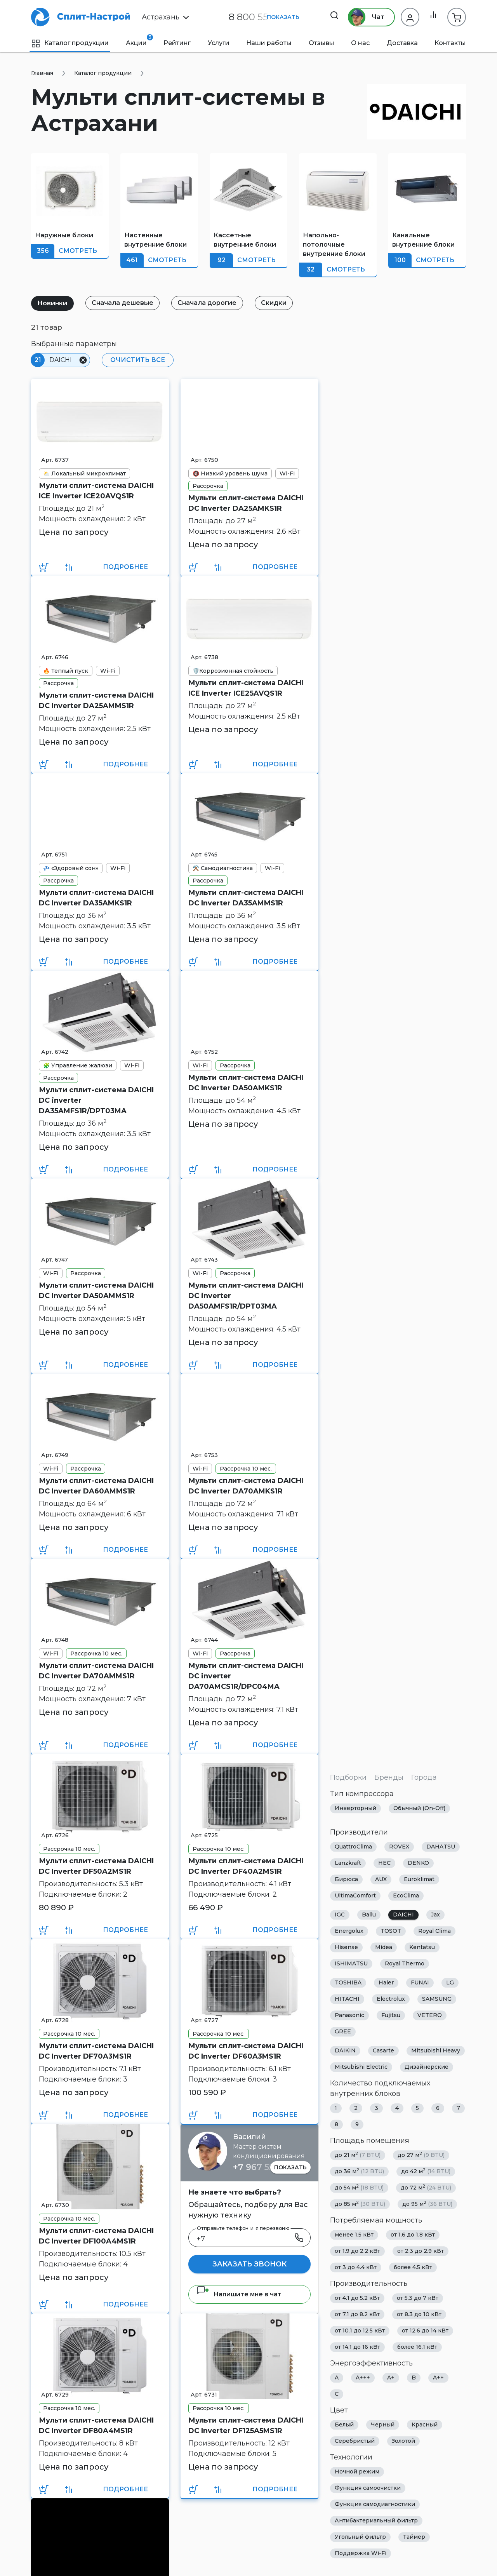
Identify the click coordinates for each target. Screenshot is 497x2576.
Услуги (218, 43)
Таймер (414, 2537)
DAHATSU (440, 1846)
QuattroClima (353, 1846)
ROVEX (399, 1846)
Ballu (369, 1914)
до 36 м (359, 2171)
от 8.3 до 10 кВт (419, 2314)
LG (450, 1982)
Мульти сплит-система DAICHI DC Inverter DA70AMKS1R (245, 1485)
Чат (364, 17)
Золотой (403, 2441)
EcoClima (406, 1895)
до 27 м (421, 2155)
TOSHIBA (348, 1982)
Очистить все (136, 360)
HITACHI (347, 1999)
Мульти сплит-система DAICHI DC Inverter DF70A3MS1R (96, 2051)
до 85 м (360, 2204)
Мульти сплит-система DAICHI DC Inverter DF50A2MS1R (96, 1866)
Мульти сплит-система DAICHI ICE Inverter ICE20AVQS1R (96, 490)
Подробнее (125, 567)
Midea (383, 1947)
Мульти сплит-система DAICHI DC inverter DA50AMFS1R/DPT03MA (245, 1296)
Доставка (402, 43)
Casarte (383, 2050)
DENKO (418, 1863)
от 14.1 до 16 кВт (357, 2347)
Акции (136, 40)
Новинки (53, 303)
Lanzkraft (348, 1863)
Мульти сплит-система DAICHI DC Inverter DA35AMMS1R (245, 897)
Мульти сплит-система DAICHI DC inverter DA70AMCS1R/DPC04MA (245, 1676)
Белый (344, 2424)
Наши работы (269, 43)
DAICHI (403, 1914)
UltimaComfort (355, 1895)
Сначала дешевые (125, 302)
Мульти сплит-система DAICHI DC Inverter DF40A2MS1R (245, 1866)
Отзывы (321, 43)
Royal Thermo (404, 1963)
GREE (343, 2031)
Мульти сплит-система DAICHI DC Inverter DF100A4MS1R (96, 2235)
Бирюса (346, 1879)
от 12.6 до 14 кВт (425, 2330)
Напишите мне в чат (239, 2294)
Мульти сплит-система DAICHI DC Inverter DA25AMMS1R (96, 700)
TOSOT (391, 1931)
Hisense (346, 1947)
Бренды (388, 1777)
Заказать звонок (249, 2264)
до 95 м (427, 2204)
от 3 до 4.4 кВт (356, 2267)
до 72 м (426, 2187)
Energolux (349, 1931)
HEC (384, 1863)
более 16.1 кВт (417, 2347)
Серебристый (355, 2441)
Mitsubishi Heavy (435, 2050)
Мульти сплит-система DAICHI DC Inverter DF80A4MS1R (96, 2425)
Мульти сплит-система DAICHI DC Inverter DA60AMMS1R (96, 1485)
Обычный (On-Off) (419, 1808)
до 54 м (359, 2187)
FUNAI (420, 1982)
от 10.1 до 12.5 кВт (360, 2330)
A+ (390, 2377)
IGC (340, 1914)
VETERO (429, 2015)
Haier (386, 1982)
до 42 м (425, 2171)
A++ (438, 2377)
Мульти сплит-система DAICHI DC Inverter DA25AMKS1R (245, 503)
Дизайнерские (426, 2067)
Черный (382, 2424)
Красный (425, 2424)
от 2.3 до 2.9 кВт (420, 2251)
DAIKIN (345, 2050)
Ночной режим (357, 2471)
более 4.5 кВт (413, 2267)
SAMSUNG (437, 1999)
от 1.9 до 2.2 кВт (357, 2251)
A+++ (363, 2377)
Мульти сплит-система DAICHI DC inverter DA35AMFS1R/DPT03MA (96, 1100)
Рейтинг (177, 43)
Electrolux (391, 1999)
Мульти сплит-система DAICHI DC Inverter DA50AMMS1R (96, 1290)
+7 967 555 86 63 (269, 2167)
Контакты (450, 43)
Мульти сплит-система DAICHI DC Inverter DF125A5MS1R (245, 2425)
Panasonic (349, 2015)
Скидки (281, 302)
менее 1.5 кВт (354, 2234)
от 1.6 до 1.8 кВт (413, 2234)
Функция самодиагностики (375, 2504)
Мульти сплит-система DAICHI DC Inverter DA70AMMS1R (96, 1670)
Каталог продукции (70, 43)
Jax (435, 1914)
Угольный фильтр (360, 2537)
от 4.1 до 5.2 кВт (357, 2298)
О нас (360, 43)
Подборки (348, 1777)
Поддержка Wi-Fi (360, 2553)
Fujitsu (390, 2015)
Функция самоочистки (368, 2488)
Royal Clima (434, 1931)
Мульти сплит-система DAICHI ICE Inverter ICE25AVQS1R (245, 688)
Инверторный (355, 1808)
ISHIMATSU (351, 1963)
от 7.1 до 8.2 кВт (357, 2314)
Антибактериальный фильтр (376, 2520)
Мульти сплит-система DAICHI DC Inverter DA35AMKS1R (96, 897)
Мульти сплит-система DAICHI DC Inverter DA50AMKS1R (245, 1082)
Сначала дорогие (212, 302)
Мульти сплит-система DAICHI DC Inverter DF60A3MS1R (245, 2051)
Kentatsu (422, 1947)
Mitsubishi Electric (361, 2067)
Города (424, 1777)
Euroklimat (419, 1879)
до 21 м (358, 2155)
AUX (381, 1879)
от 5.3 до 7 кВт (417, 2298)
